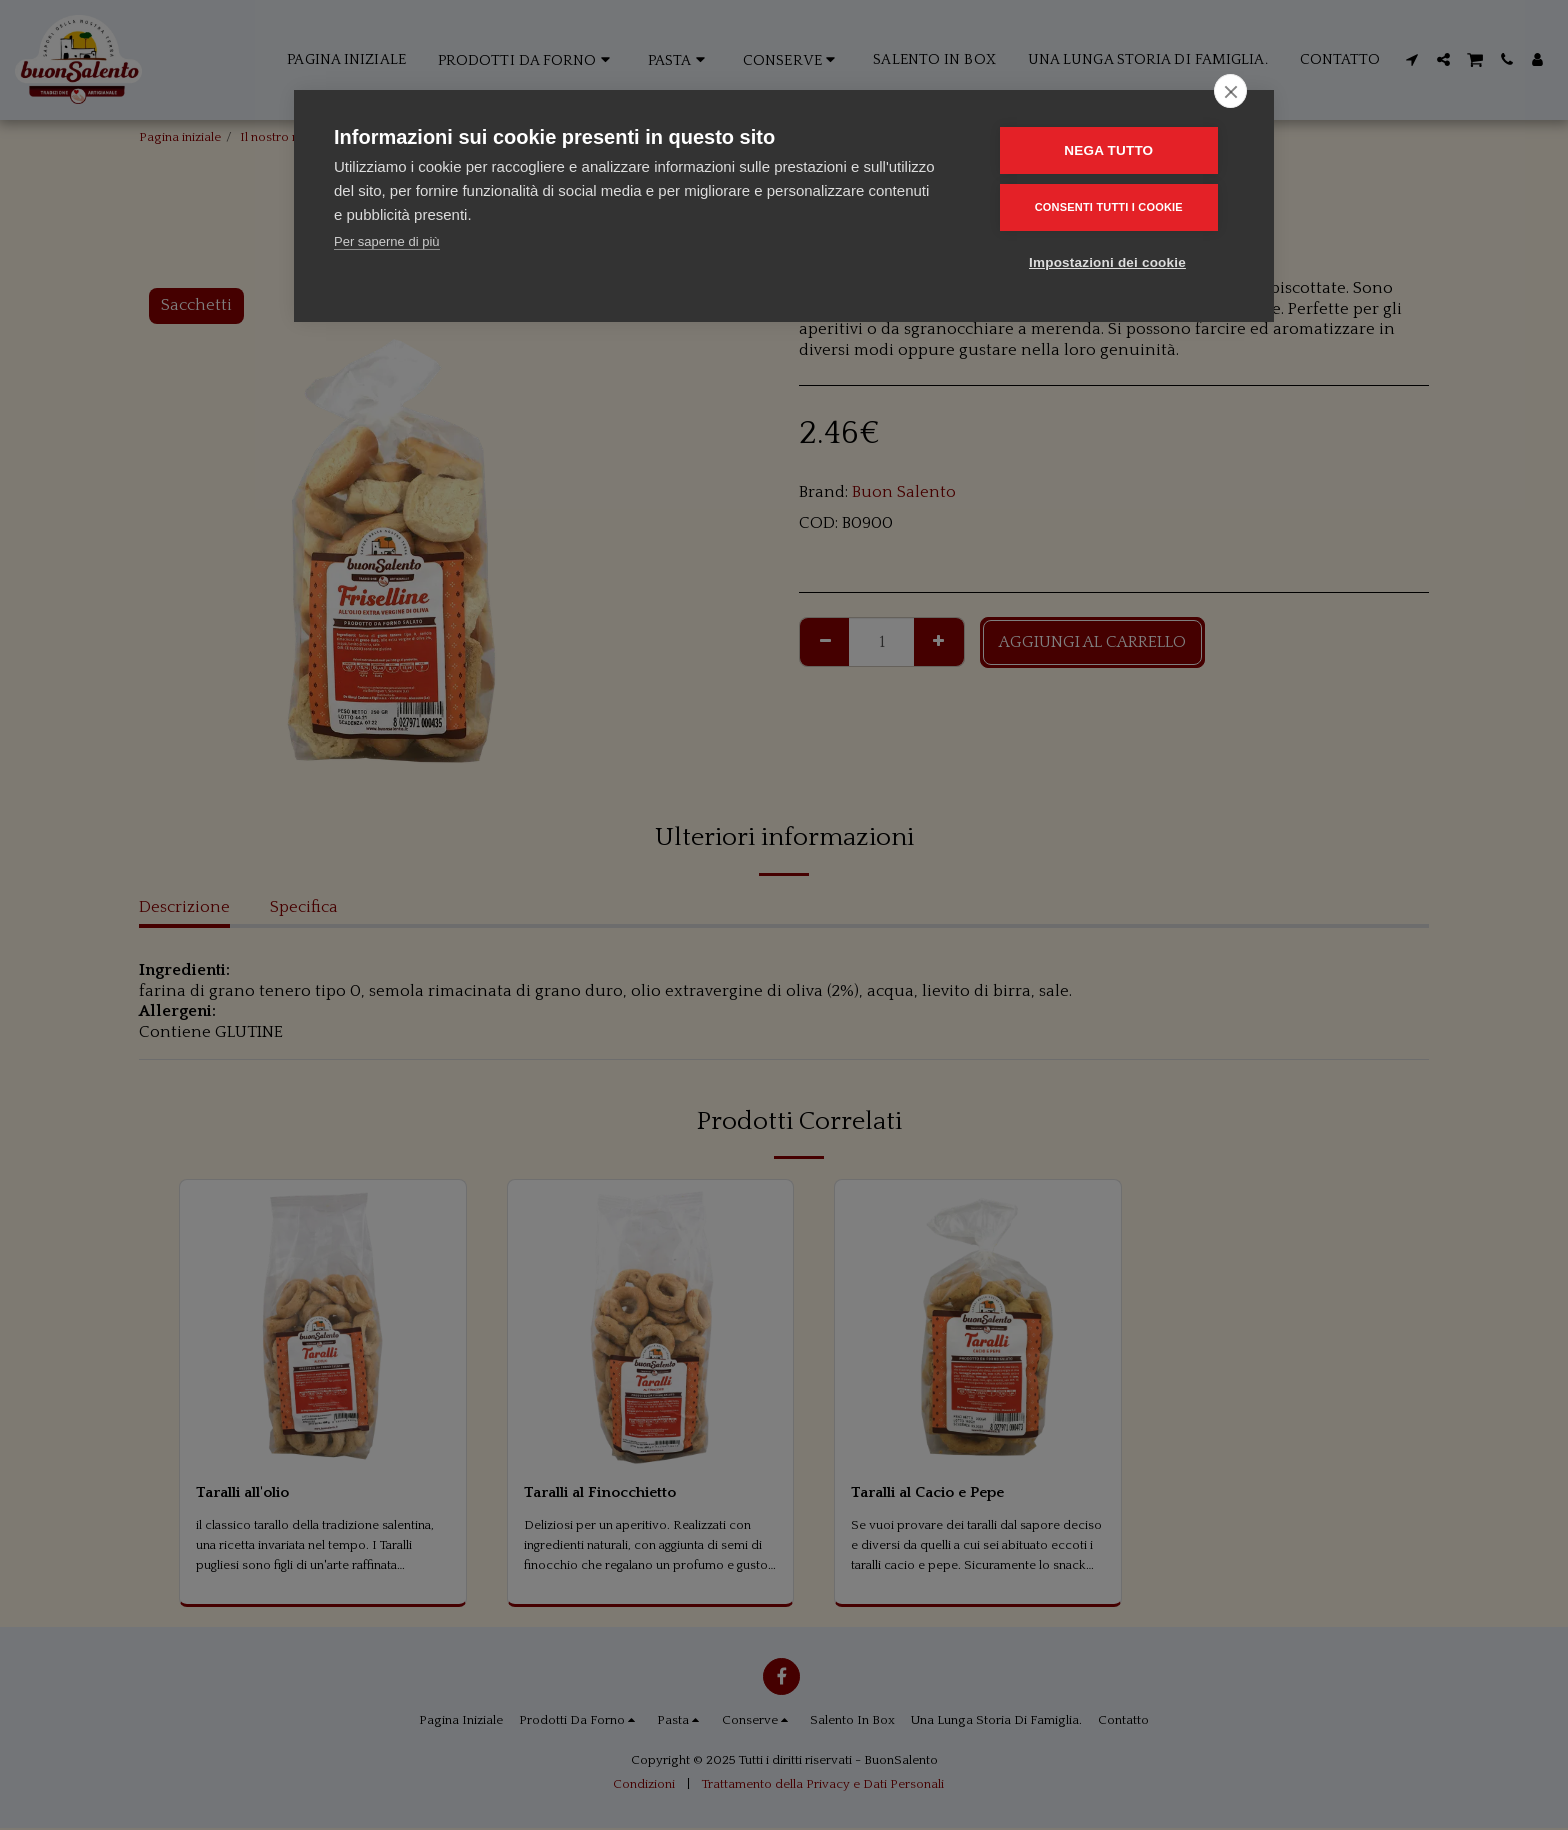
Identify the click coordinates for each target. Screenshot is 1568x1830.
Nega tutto (1115, 150)
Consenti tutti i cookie (1115, 207)
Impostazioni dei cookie (1113, 262)
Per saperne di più (387, 241)
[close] (1230, 91)
